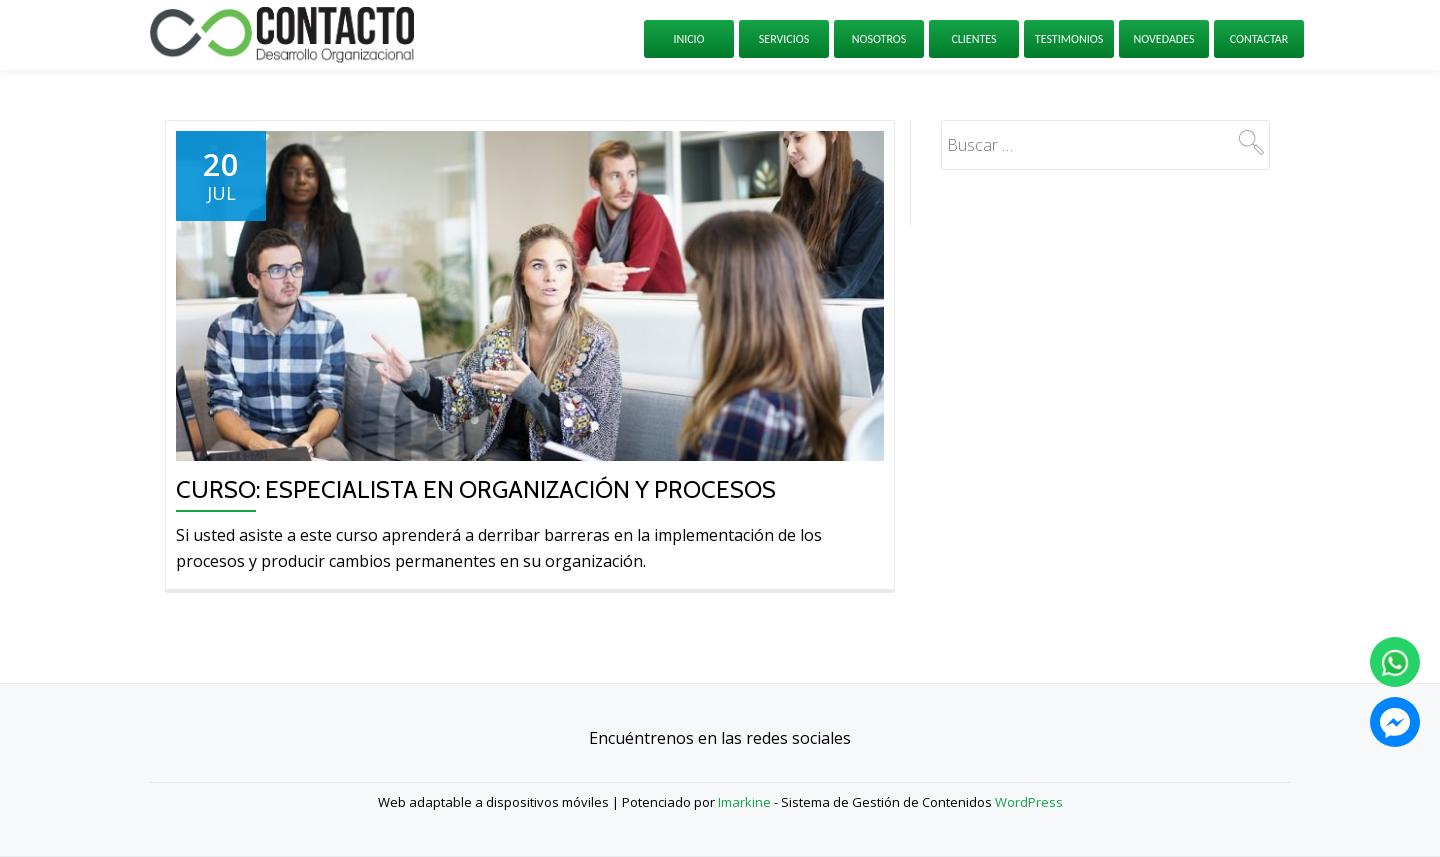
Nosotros (879, 39)
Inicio (688, 39)
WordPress (1029, 802)
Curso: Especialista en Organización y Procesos (476, 489)
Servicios (784, 39)
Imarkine (744, 802)
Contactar (1259, 39)
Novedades (1163, 39)
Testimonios (1069, 39)
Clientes (973, 39)
